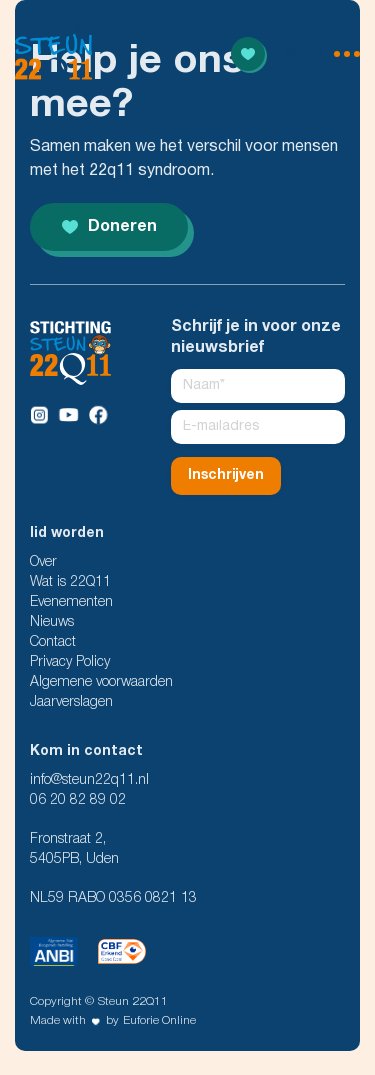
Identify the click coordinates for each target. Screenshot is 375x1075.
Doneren (109, 227)
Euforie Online (159, 1020)
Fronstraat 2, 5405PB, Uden (74, 849)
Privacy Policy (70, 662)
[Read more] (248, 54)
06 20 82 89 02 (78, 800)
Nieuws (52, 622)
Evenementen (71, 602)
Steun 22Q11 (133, 1001)
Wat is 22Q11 (70, 582)
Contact (53, 642)
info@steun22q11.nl (89, 780)
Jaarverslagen (71, 702)
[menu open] (321, 54)
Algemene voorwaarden (101, 682)
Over (43, 562)
